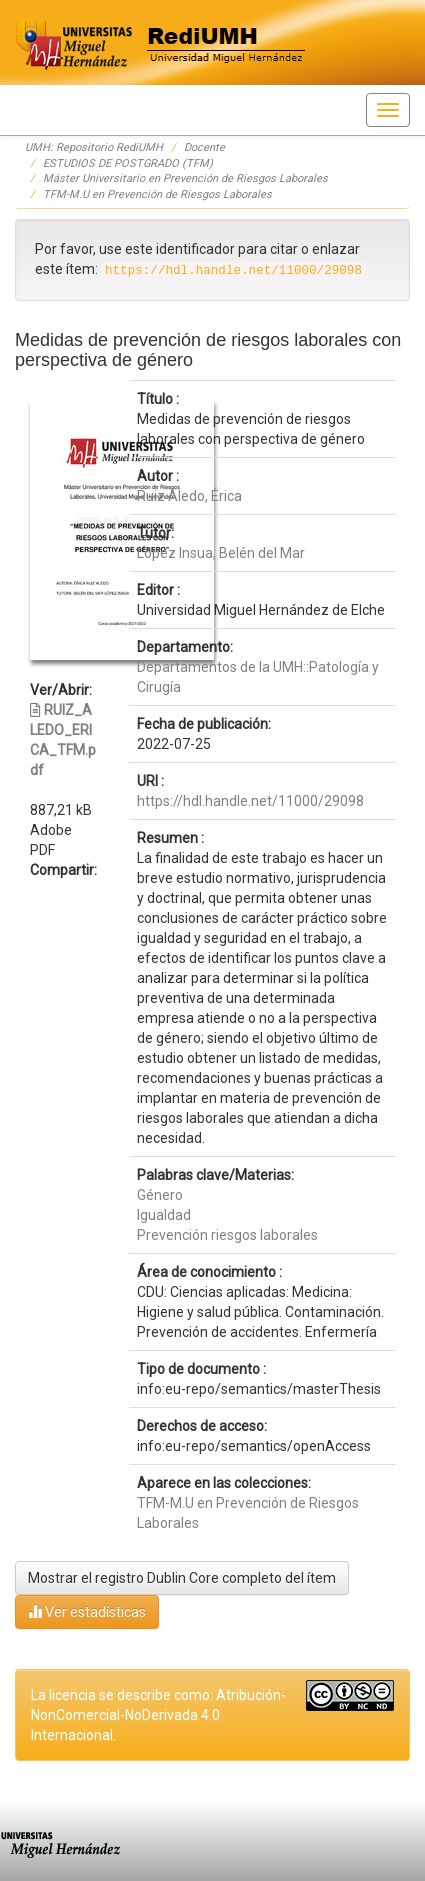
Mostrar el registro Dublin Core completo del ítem (182, 1578)
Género (160, 1195)
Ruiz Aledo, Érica (189, 496)
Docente (204, 147)
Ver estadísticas (87, 1611)
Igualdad (164, 1215)
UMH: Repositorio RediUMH (94, 147)
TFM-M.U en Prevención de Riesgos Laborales (157, 194)
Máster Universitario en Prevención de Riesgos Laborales (185, 178)
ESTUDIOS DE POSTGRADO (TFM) (128, 163)
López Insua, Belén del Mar (221, 553)
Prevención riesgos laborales (227, 1235)
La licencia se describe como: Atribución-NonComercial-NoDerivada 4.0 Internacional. (158, 1715)
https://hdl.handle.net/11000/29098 (250, 801)
